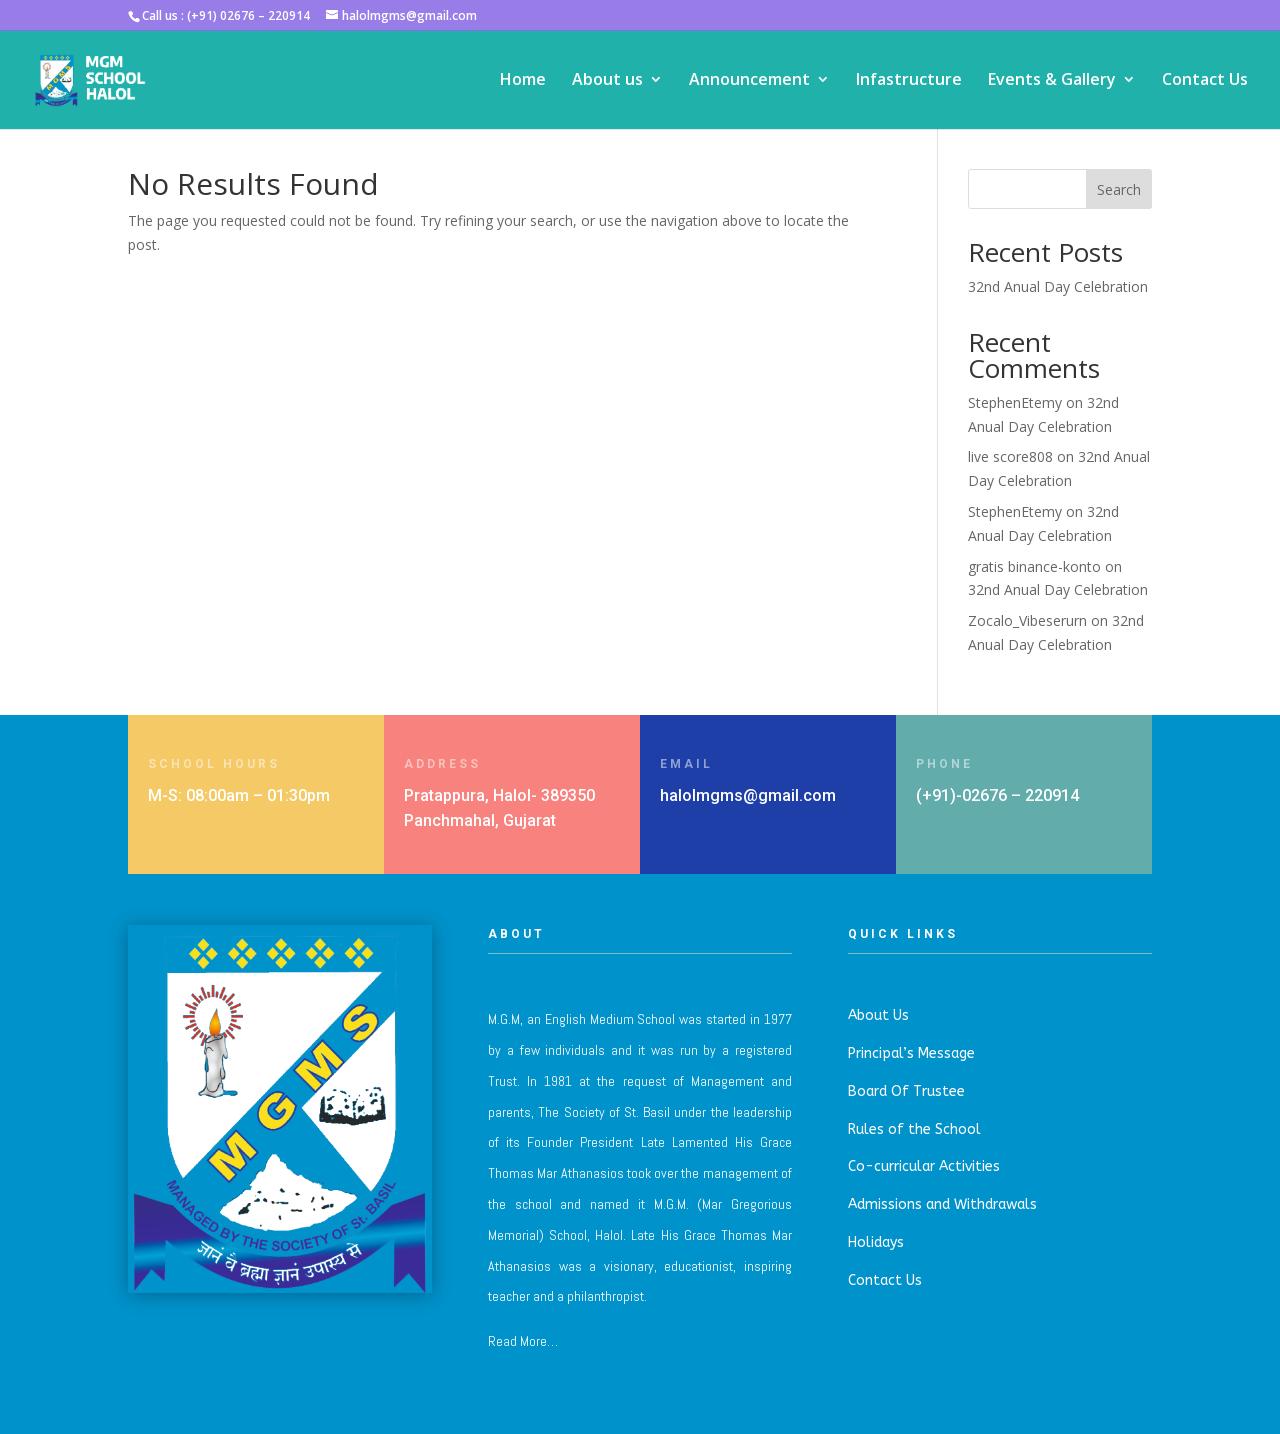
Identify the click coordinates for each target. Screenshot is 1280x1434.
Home (523, 82)
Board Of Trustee (906, 1091)
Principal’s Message (911, 1053)
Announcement (749, 82)
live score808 (1010, 456)
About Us (878, 1015)
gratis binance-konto (1034, 566)
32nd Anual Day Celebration (1058, 286)
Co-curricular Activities (924, 1166)
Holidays (876, 1242)
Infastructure (909, 82)
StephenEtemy (1015, 402)
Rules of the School (914, 1129)
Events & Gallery (1052, 82)
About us (607, 82)
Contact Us (1205, 82)
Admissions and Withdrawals (942, 1204)
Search (1119, 189)
